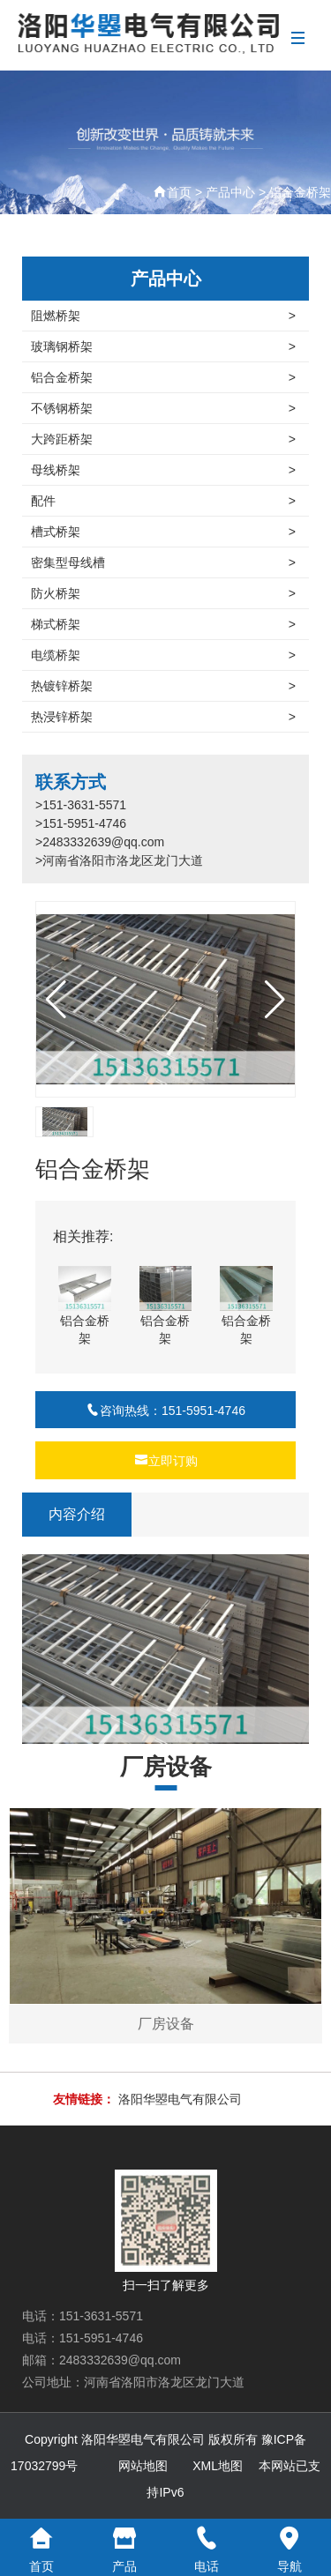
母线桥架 (163, 470)
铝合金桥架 (300, 192)
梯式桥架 (163, 624)
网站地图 (143, 2466)
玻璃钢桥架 (163, 346)
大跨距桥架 (163, 439)
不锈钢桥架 (163, 408)
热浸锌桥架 (163, 717)
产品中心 (230, 192)
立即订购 (166, 1461)
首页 (179, 192)
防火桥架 (163, 593)
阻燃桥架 (163, 316)
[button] (275, 999)
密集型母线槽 (163, 562)
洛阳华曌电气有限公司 (180, 2099)
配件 (163, 501)
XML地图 (217, 2466)
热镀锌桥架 (163, 686)
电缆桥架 (163, 655)
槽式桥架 (163, 532)
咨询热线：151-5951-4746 (165, 1410)
